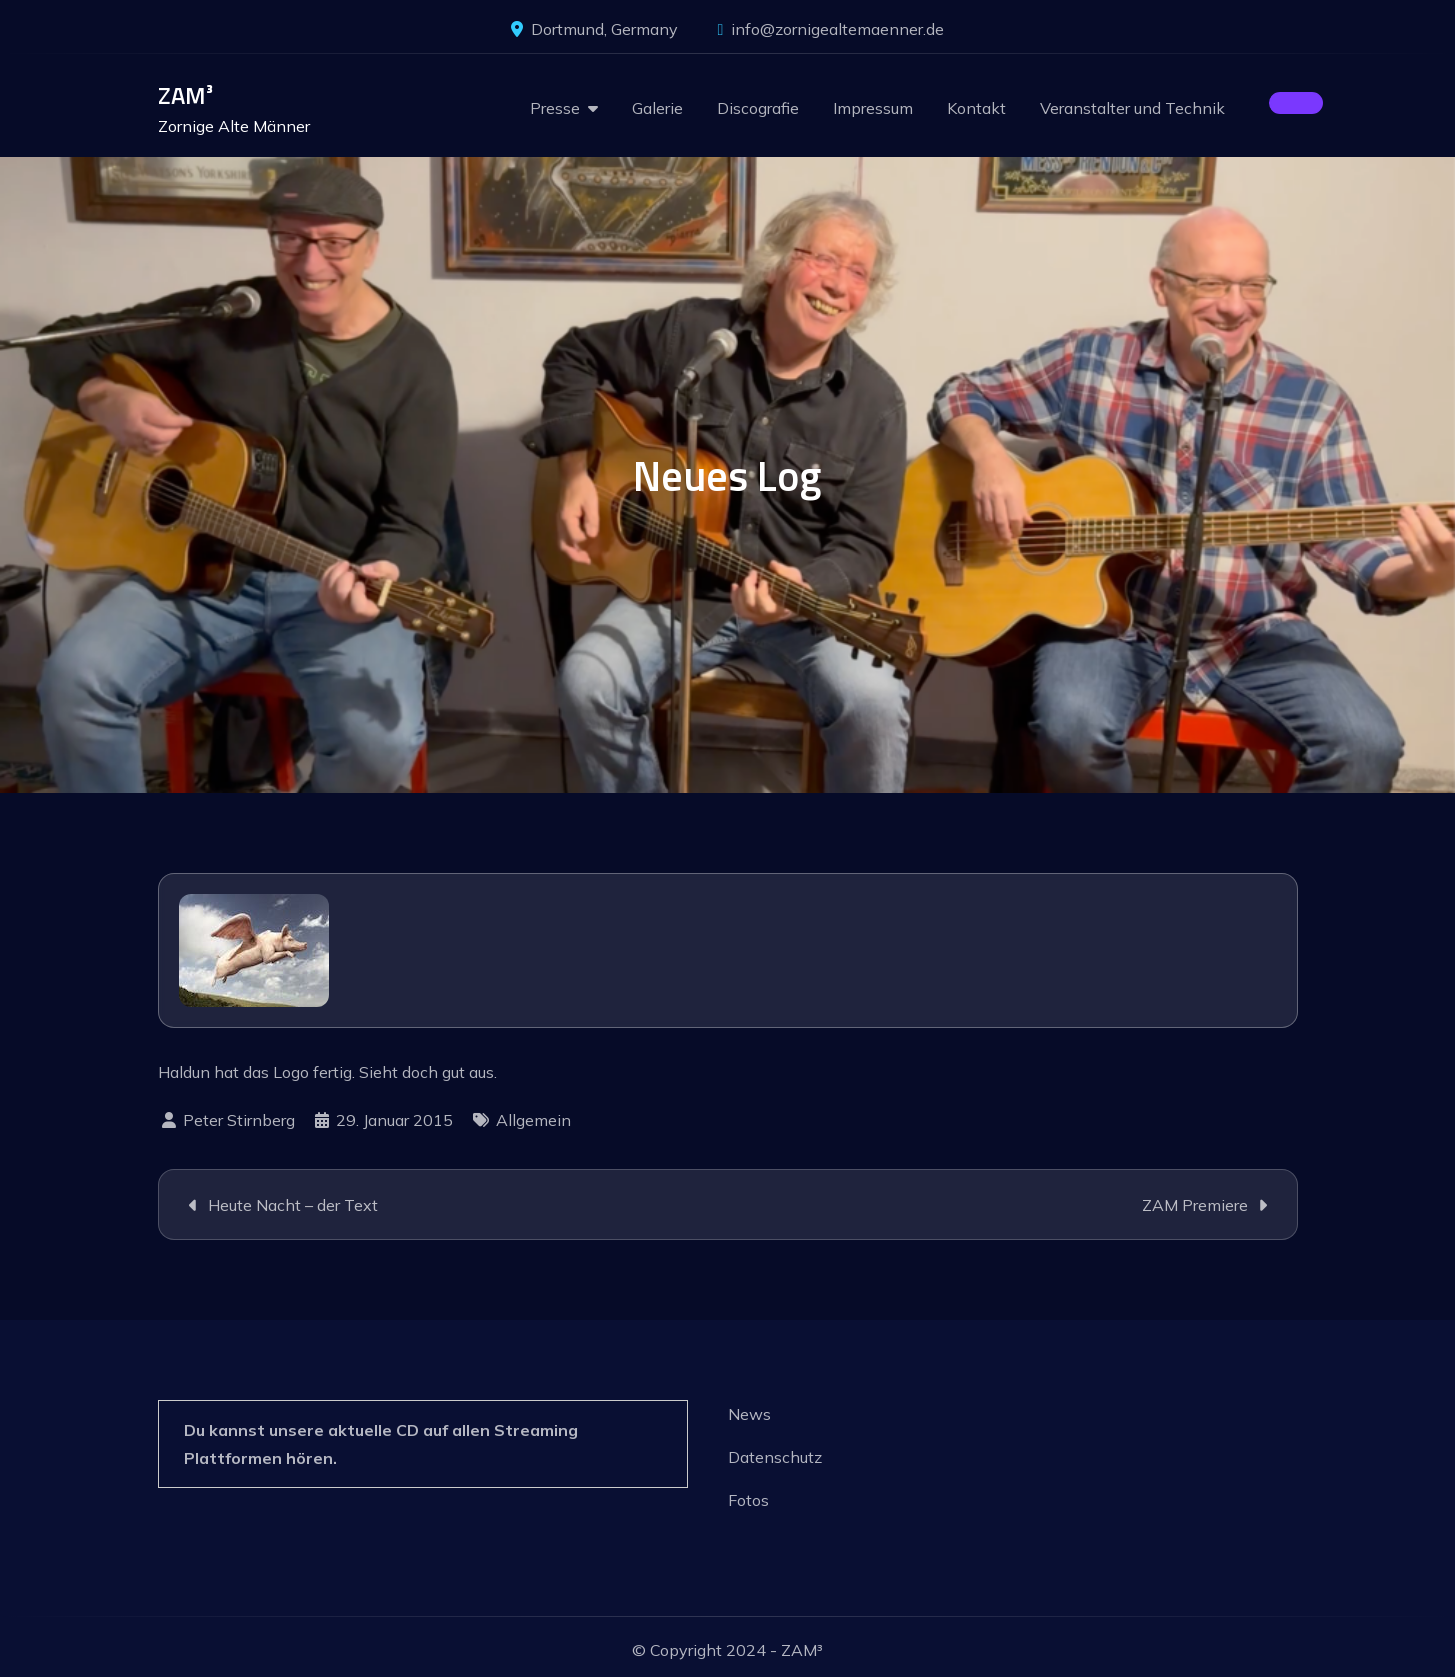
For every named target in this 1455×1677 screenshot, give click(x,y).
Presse (555, 108)
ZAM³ (186, 95)
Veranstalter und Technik (1132, 108)
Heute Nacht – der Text (293, 1205)
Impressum (873, 108)
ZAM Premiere (1195, 1205)
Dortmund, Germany (594, 29)
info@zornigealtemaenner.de (831, 29)
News (749, 1414)
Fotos (748, 1500)
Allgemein (533, 1120)
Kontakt (976, 108)
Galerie (657, 108)
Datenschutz (775, 1457)
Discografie (758, 108)
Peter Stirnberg (239, 1120)
